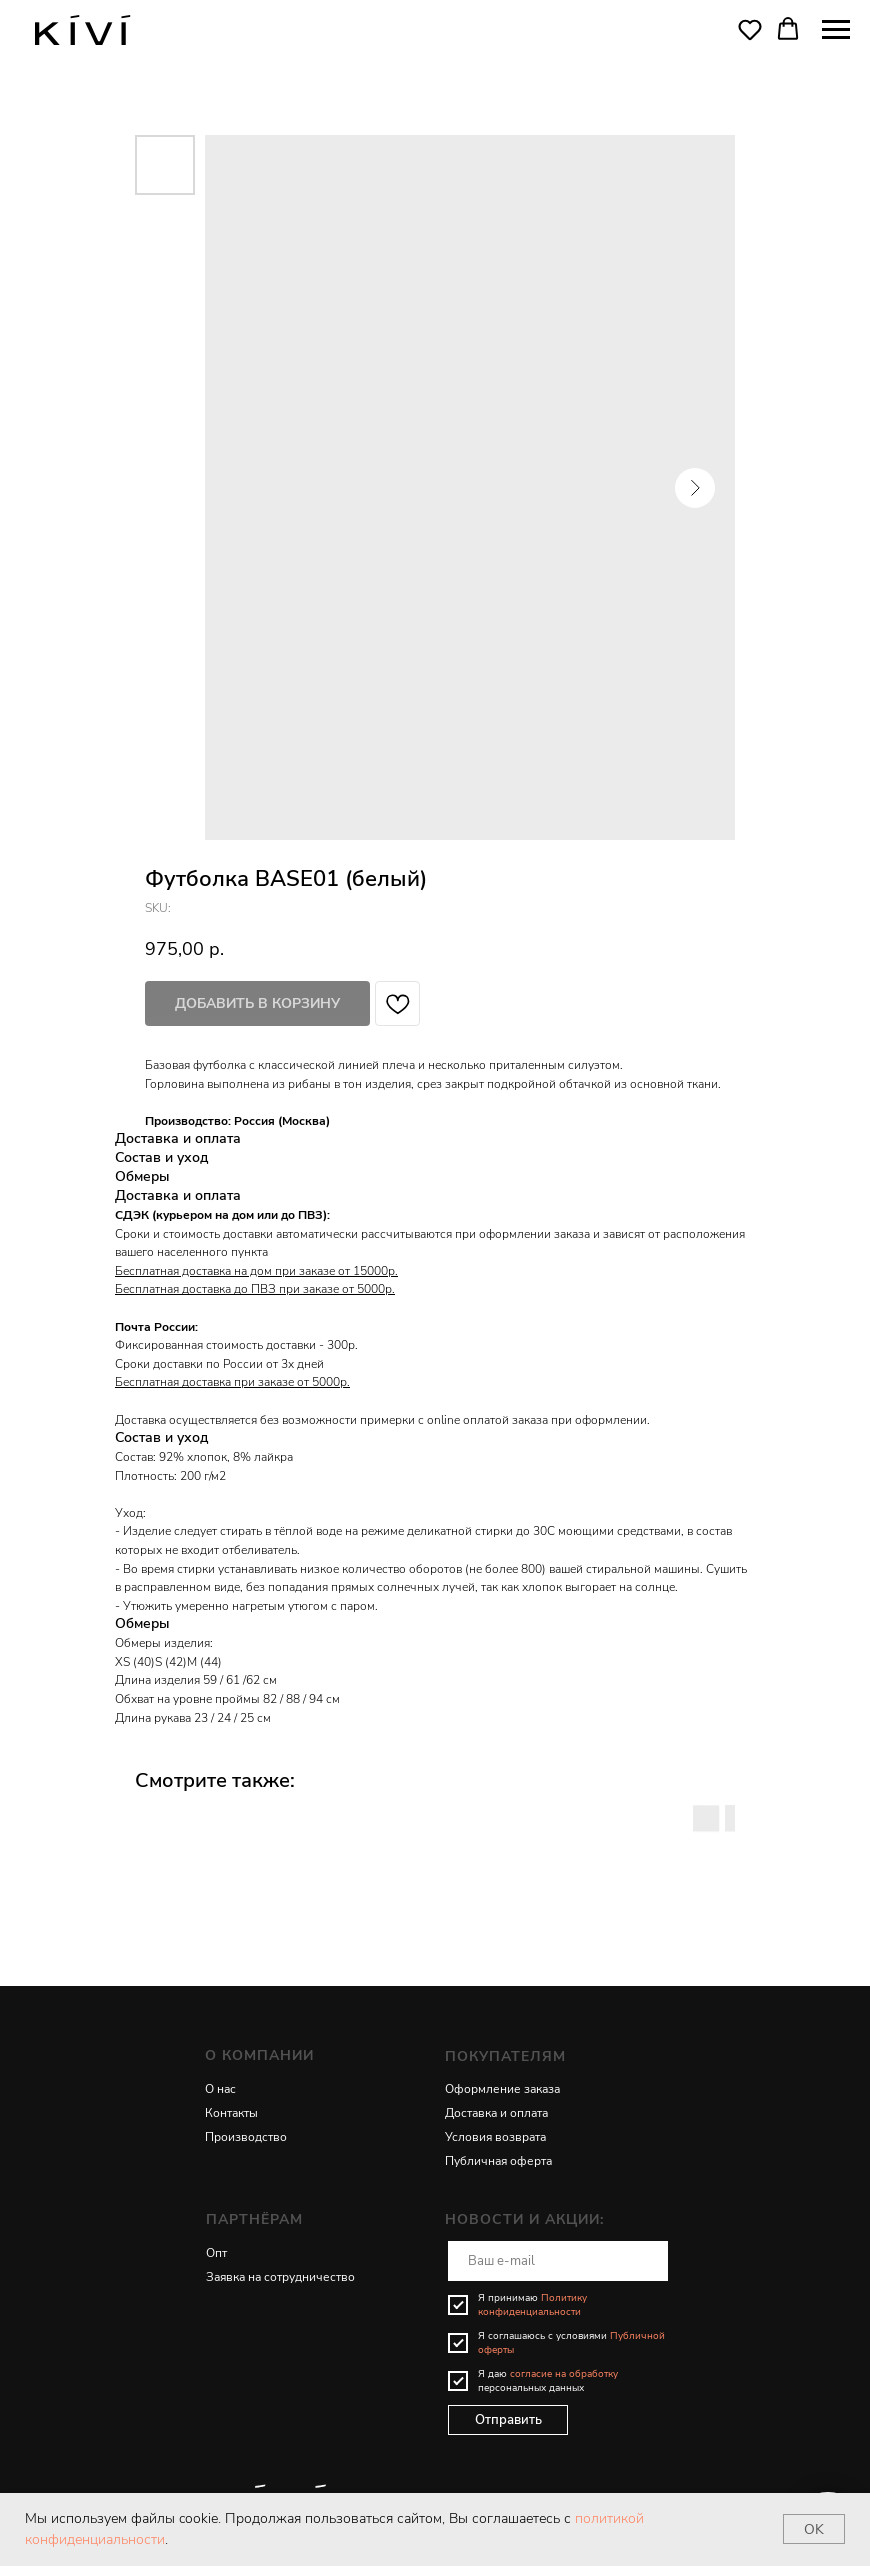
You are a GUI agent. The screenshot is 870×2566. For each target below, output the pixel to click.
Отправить (508, 2420)
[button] (750, 29)
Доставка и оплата (496, 2113)
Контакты (231, 2113)
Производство (246, 2137)
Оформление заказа (502, 2089)
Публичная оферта (498, 2161)
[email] (558, 2261)
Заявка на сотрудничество (280, 2277)
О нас (220, 2089)
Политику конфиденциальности (532, 2305)
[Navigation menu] (836, 30)
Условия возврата (495, 2137)
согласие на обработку (564, 2374)
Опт (216, 2253)
